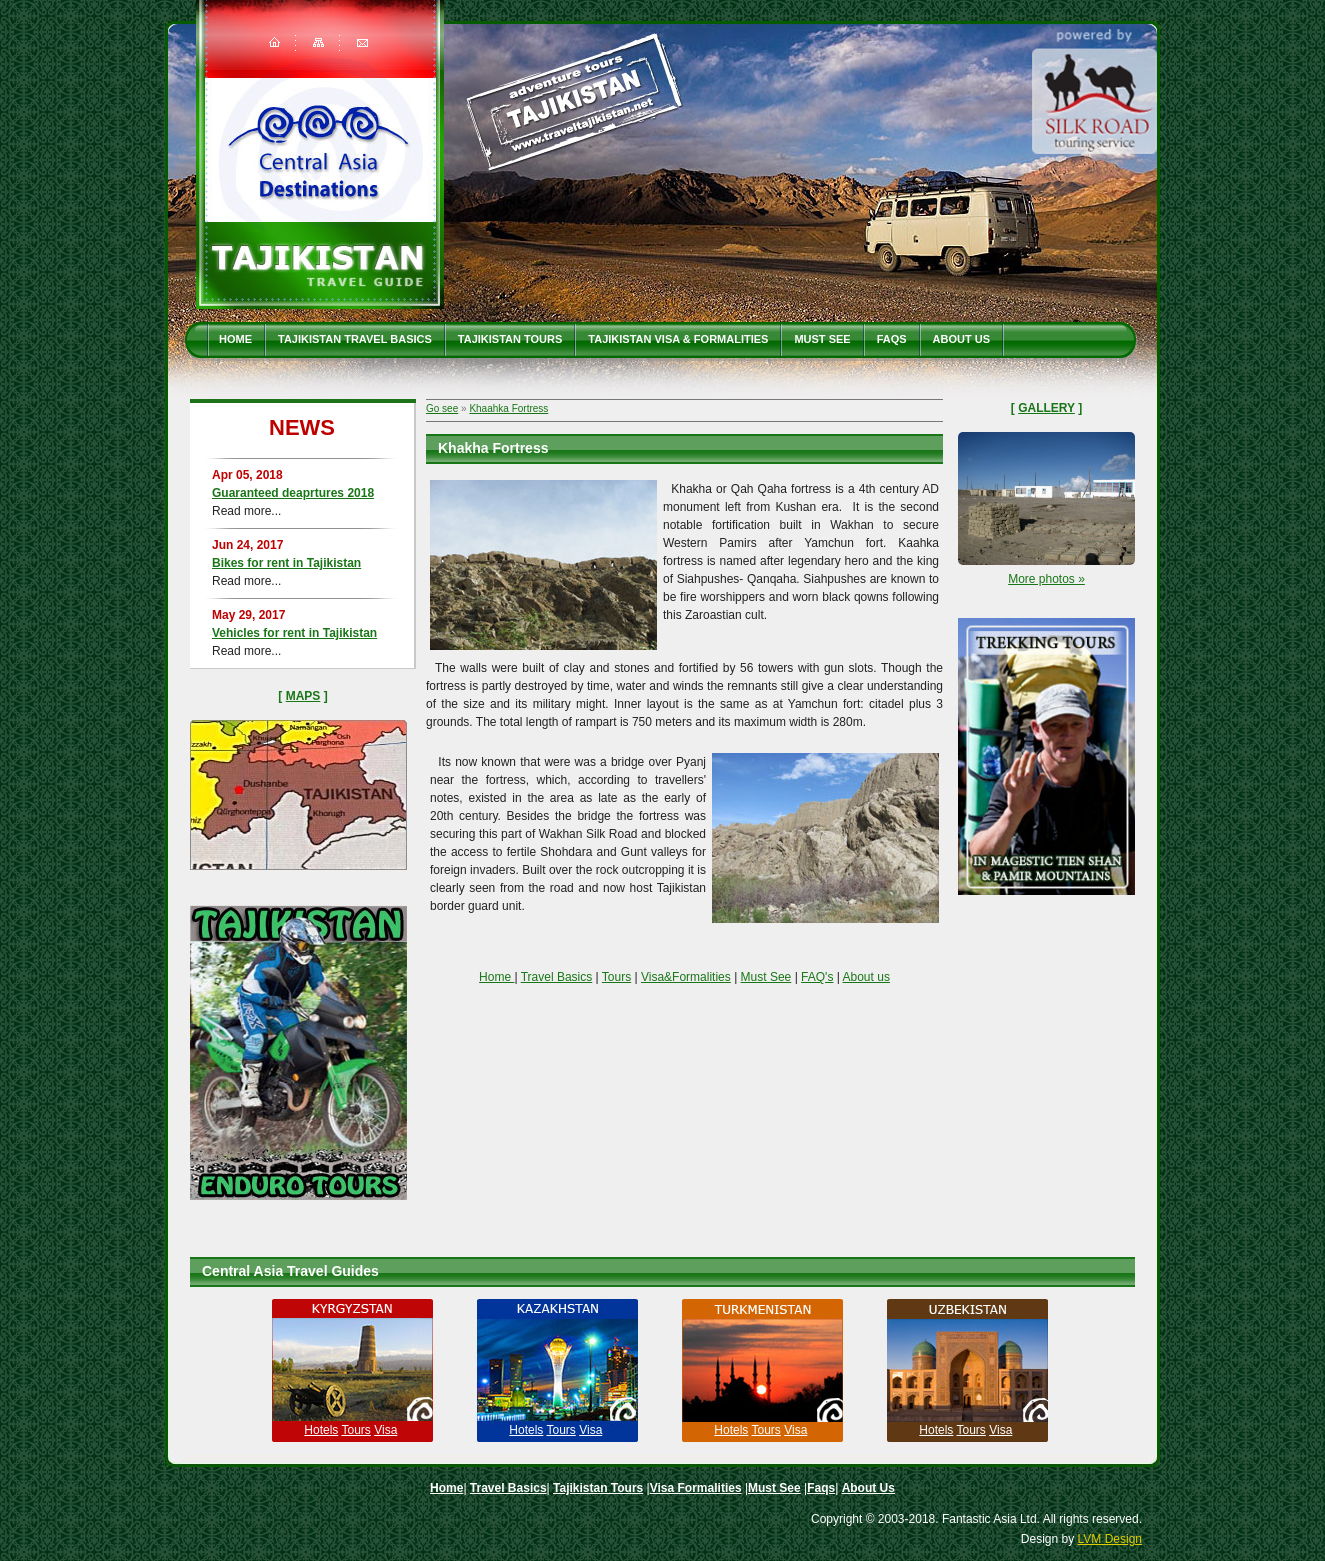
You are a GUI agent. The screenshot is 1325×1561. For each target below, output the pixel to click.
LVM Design (1110, 1539)
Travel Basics (557, 977)
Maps (303, 696)
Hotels (321, 1430)
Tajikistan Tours (510, 339)
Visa (385, 1430)
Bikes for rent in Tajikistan (286, 563)
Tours (616, 977)
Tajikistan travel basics (355, 339)
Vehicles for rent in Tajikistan (294, 633)
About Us (961, 339)
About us (866, 977)
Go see (442, 408)
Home (235, 339)
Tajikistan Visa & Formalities (678, 339)
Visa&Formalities (686, 977)
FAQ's (817, 977)
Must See (822, 339)
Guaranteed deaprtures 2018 (293, 493)
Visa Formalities (696, 1488)
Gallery (1046, 408)
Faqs (892, 339)
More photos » (1046, 579)
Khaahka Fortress (508, 408)
